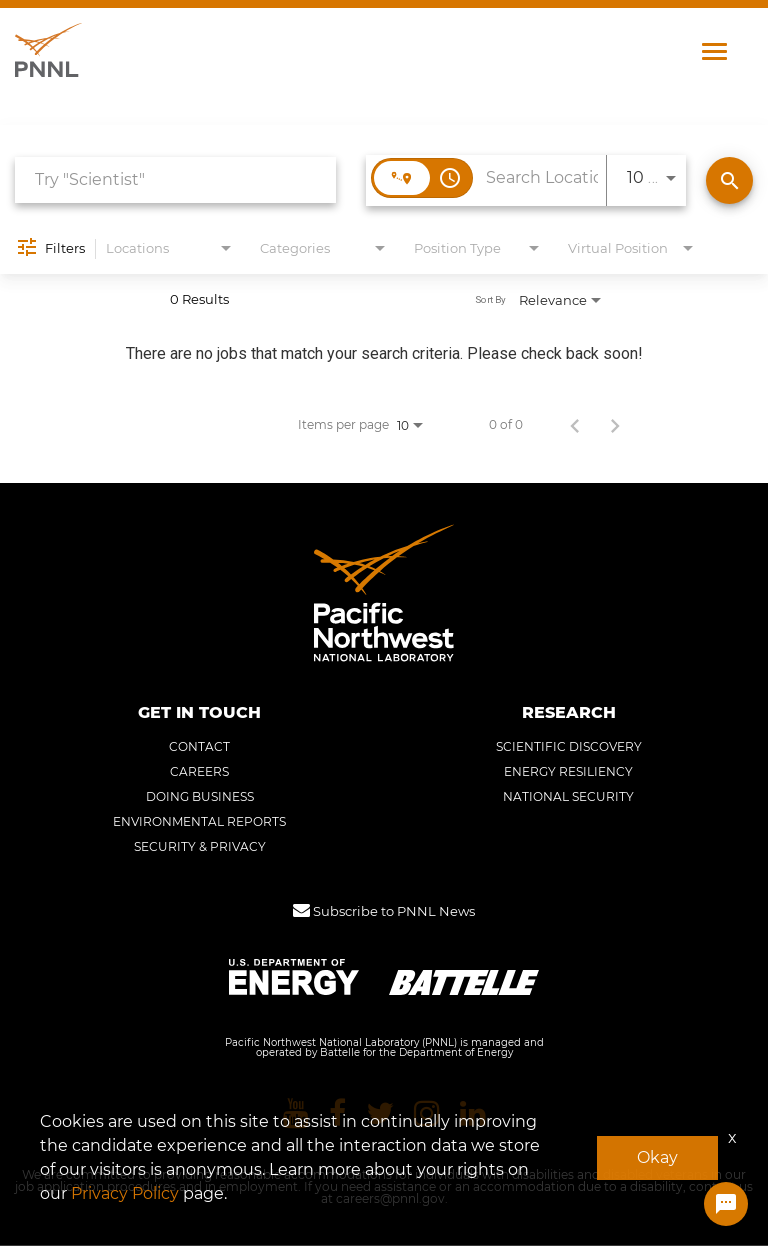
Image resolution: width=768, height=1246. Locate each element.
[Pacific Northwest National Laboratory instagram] (427, 1114)
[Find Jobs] (729, 180)
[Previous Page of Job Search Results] (575, 425)
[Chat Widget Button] (726, 1204)
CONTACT (199, 748)
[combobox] (175, 180)
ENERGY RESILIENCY (568, 773)
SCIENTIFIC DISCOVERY (569, 748)
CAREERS (199, 773)
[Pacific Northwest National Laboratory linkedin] (473, 1114)
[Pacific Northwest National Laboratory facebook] (337, 1114)
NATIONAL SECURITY (568, 798)
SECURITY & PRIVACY (200, 848)
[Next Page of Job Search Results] (615, 425)
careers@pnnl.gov (390, 1200)
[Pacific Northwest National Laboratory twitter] (380, 1114)
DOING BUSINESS (200, 798)
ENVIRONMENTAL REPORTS (199, 823)
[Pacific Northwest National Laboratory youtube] (296, 1114)
